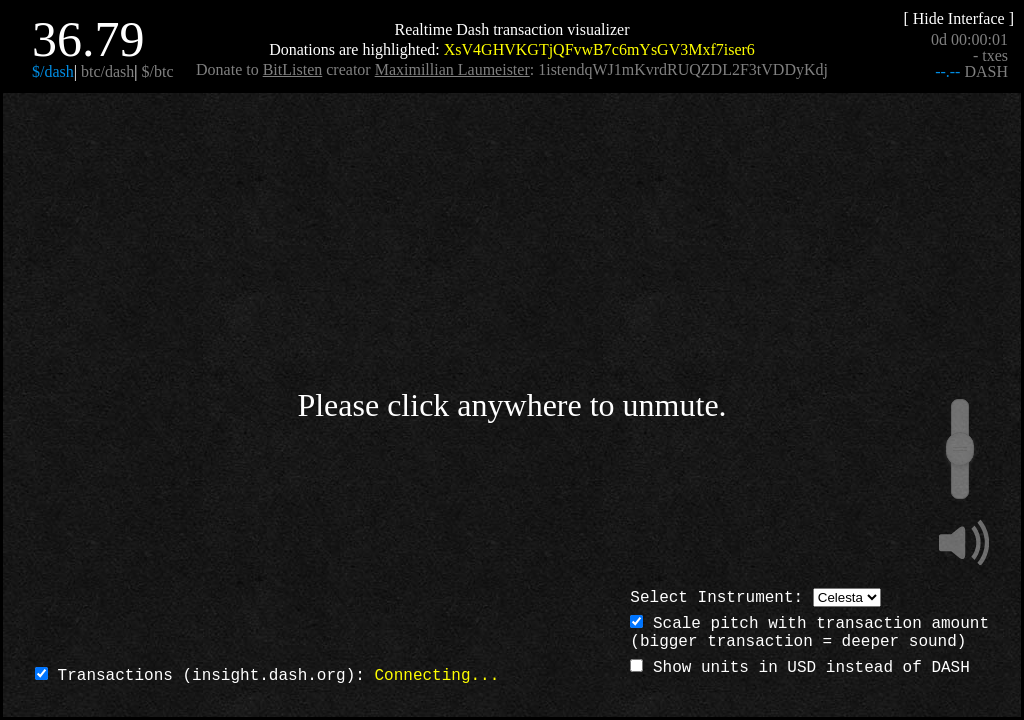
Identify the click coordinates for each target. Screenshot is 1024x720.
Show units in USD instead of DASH (799, 668)
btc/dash (107, 71)
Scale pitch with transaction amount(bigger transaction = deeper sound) (809, 633)
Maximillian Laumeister (452, 69)
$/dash (53, 71)
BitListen (293, 69)
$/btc (158, 71)
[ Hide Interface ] (958, 18)
